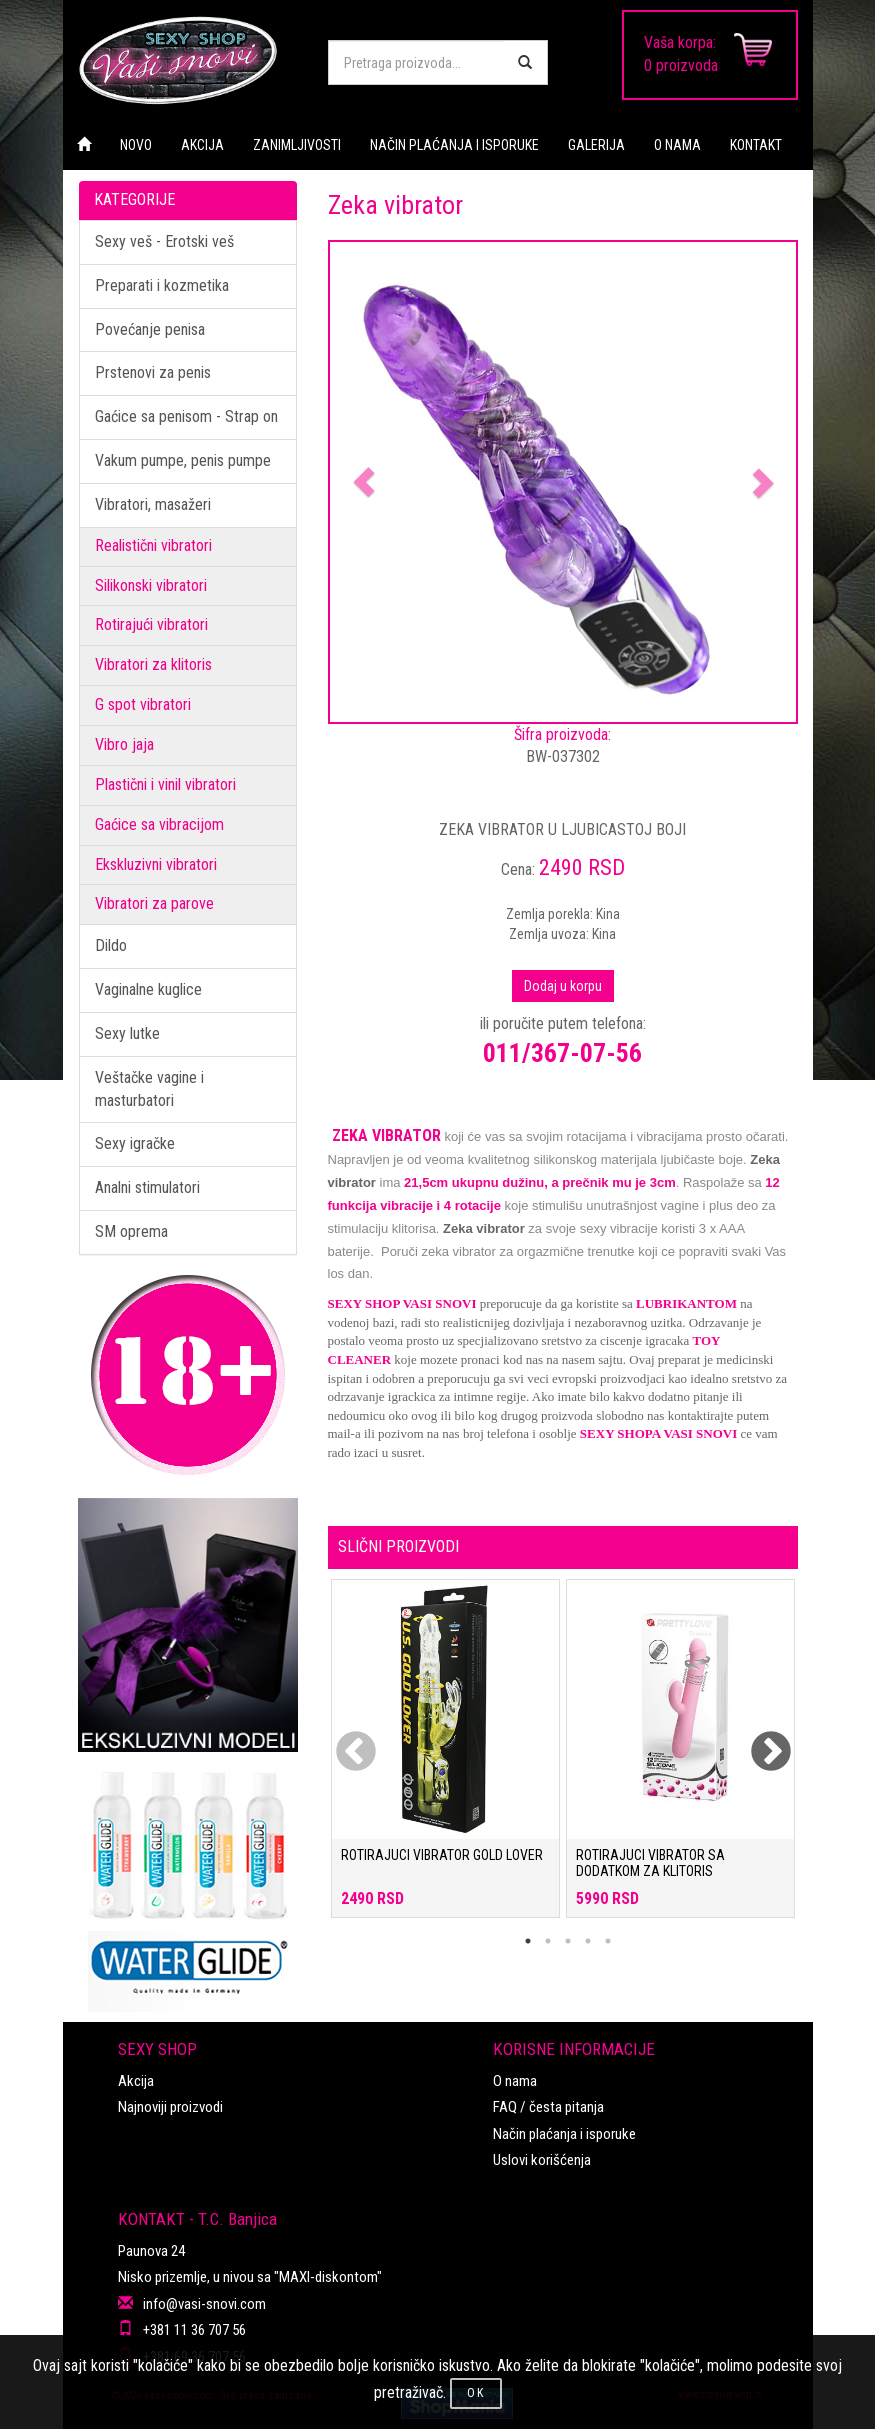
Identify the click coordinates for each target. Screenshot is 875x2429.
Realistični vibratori (153, 545)
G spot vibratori (143, 704)
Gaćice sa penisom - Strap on (186, 416)
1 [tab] (528, 1941)
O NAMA (677, 145)
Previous (343, 1740)
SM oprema (131, 1231)
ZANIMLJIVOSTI (297, 145)
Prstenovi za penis (153, 372)
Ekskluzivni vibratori (156, 864)
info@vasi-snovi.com (204, 2304)
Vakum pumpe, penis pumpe (183, 460)
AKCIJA (202, 145)
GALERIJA (596, 145)
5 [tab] (608, 1941)
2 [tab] (548, 1941)
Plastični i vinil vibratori (165, 784)
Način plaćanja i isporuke (564, 2134)
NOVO (136, 145)
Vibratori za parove (154, 903)
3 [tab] (568, 1941)
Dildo (111, 945)
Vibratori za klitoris (153, 664)
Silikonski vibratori (151, 585)
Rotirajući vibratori (151, 624)
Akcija (136, 2081)
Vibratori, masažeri (153, 504)
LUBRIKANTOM (686, 1303)
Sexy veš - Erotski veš (164, 241)
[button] (365, 482)
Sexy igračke (135, 1143)
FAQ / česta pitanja (548, 2107)
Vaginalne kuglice (148, 989)
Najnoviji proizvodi (170, 2107)
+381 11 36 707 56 (194, 2330)
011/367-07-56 (562, 1053)
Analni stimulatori (147, 1187)
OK (476, 2393)
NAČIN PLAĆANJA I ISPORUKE (454, 145)
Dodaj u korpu (563, 986)
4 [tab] (588, 1941)
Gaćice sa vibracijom (159, 824)
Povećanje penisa (150, 329)
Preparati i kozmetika (162, 285)
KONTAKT (756, 145)
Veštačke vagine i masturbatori (149, 1089)
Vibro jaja (124, 744)
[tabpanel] (445, 1758)
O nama (515, 2081)
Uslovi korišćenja (542, 2160)
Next (758, 1740)
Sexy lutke (127, 1033)
